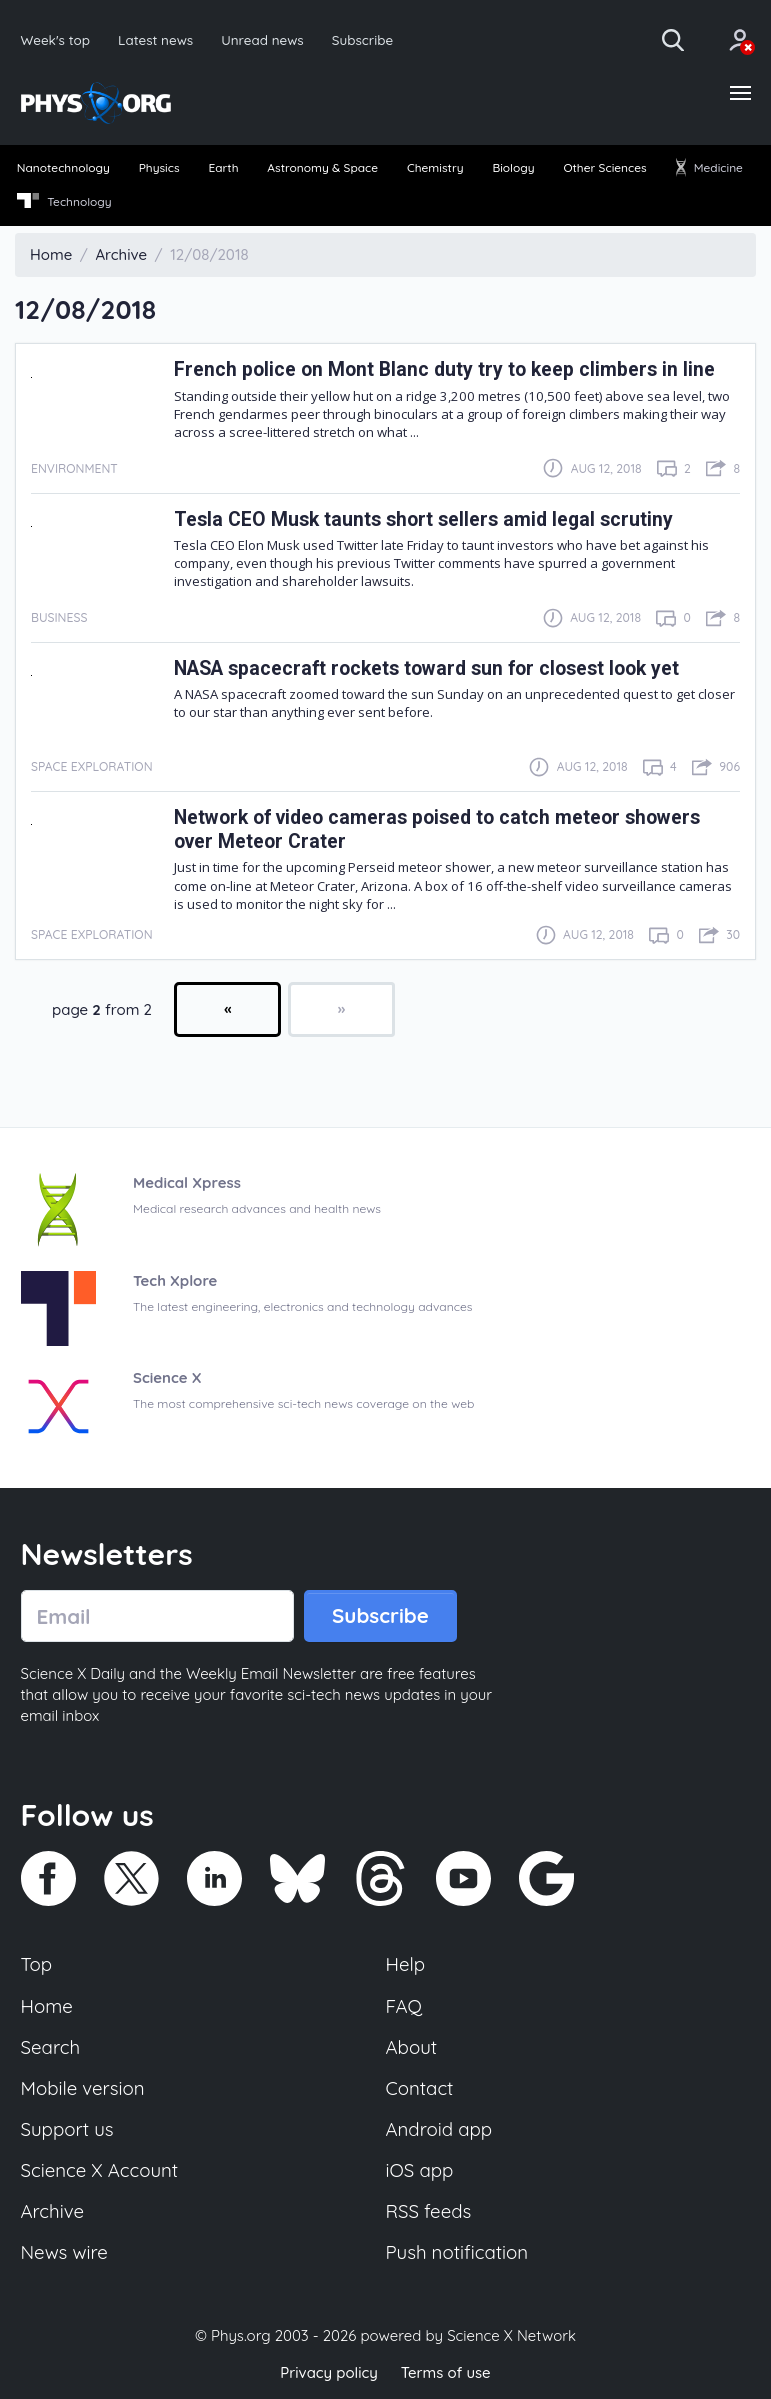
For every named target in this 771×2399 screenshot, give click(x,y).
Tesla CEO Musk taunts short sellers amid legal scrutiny (424, 519)
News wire (65, 2254)
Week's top (56, 39)
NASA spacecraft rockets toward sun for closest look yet (429, 668)
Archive (53, 2213)
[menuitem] (63, 170)
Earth (223, 168)
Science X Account (100, 2171)
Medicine (709, 168)
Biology (513, 168)
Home (47, 2006)
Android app (439, 2130)
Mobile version (83, 2089)
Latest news (155, 39)
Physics (159, 168)
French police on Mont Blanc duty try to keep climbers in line (444, 370)
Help (406, 1965)
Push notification (457, 2254)
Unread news (263, 39)
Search (51, 2048)
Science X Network (511, 2337)
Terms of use (446, 2373)
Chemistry (435, 168)
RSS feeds (429, 2213)
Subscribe (364, 39)
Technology (64, 202)
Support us (67, 2130)
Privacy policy (329, 2373)
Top (37, 1965)
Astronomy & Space (322, 168)
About (412, 2048)
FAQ (404, 2006)
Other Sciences (605, 168)
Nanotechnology (64, 168)
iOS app (420, 2171)
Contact (420, 2089)
